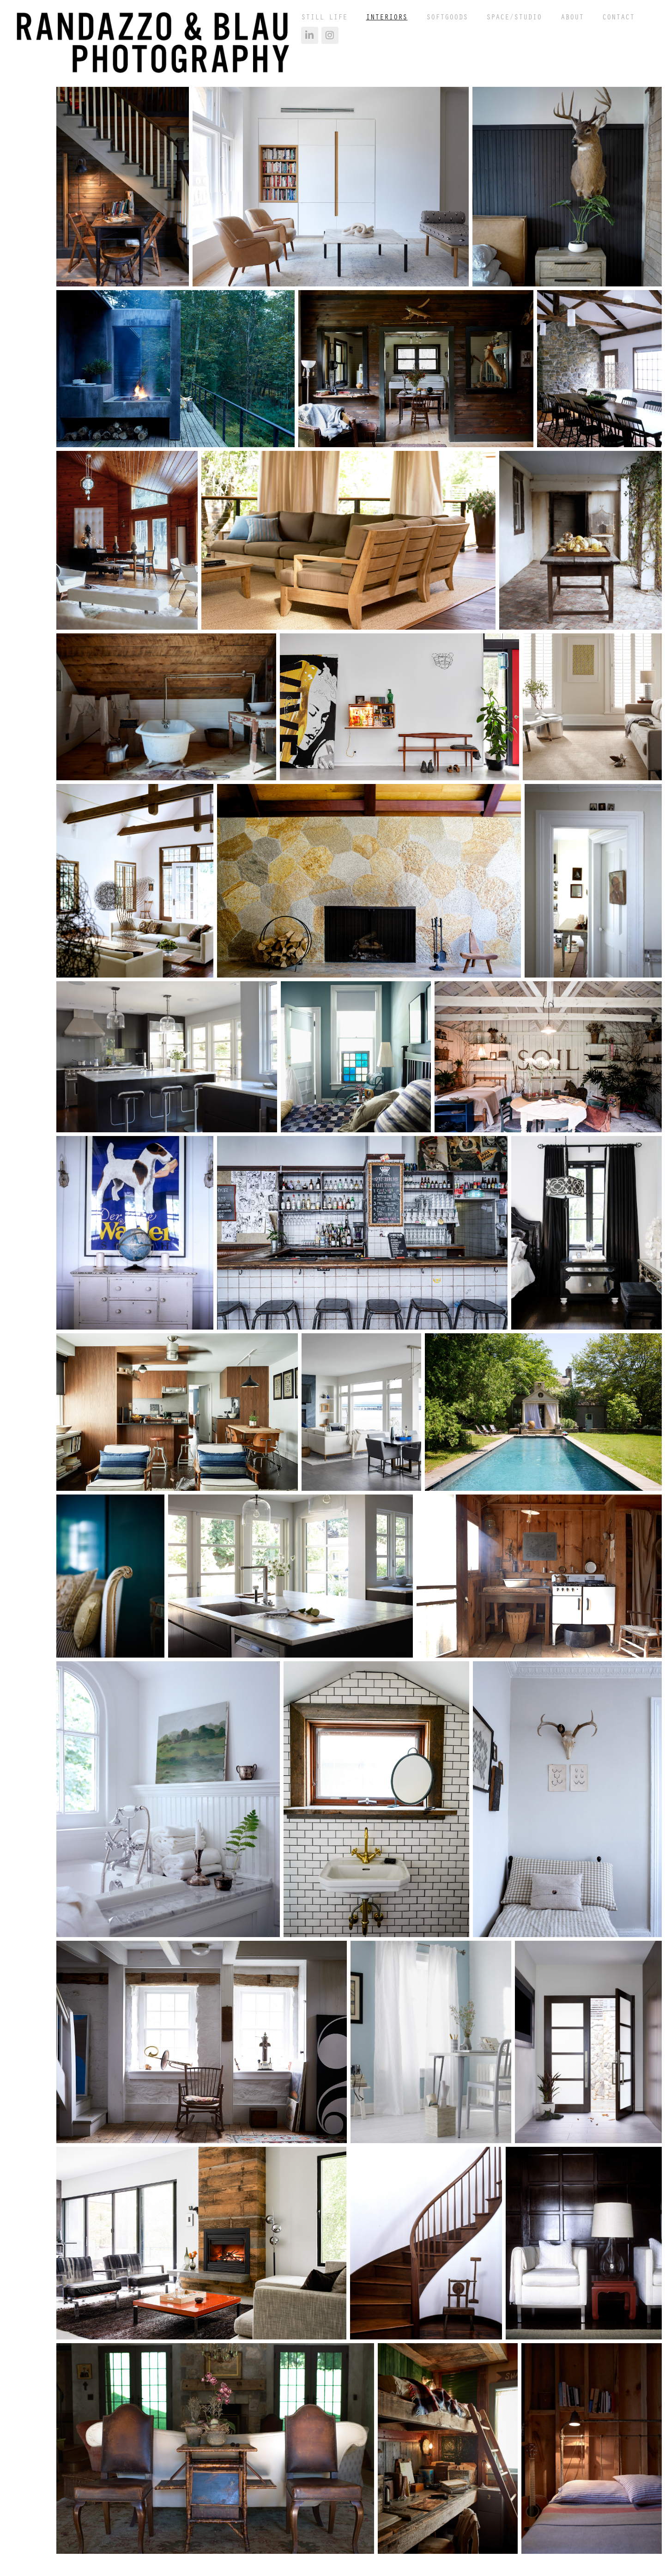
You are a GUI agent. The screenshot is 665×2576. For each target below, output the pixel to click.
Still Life (324, 17)
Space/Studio (514, 17)
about (572, 17)
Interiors (386, 17)
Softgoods (447, 17)
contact (618, 17)
